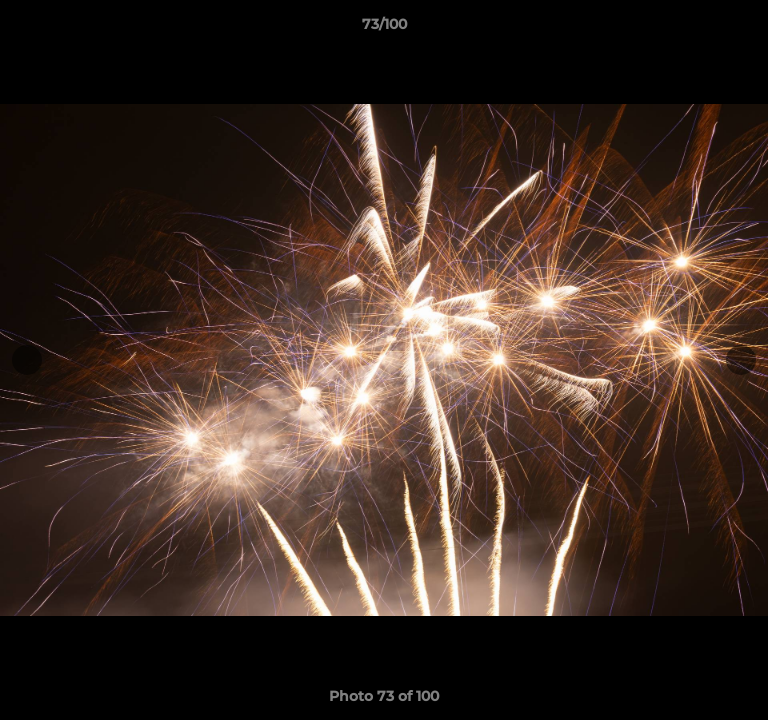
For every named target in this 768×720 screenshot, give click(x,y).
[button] (744, 29)
